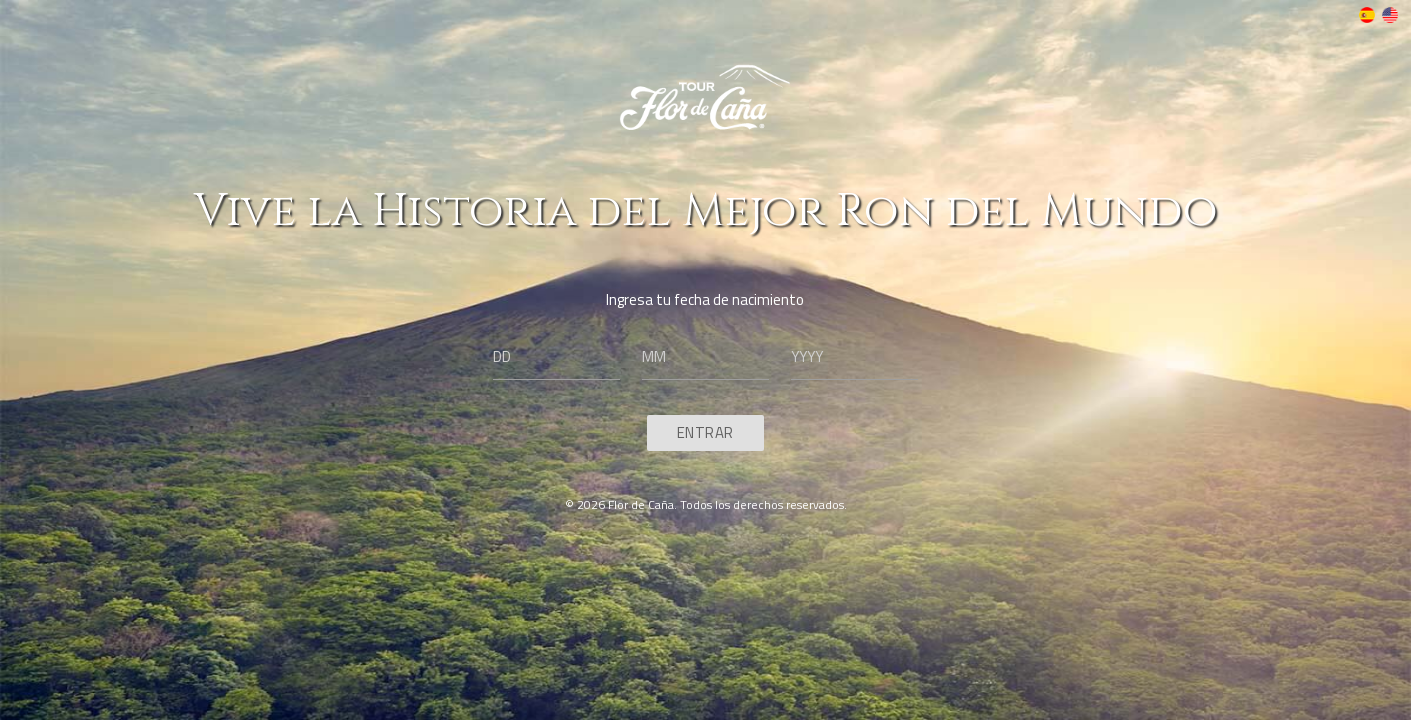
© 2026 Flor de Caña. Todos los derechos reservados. (706, 504)
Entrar (705, 432)
